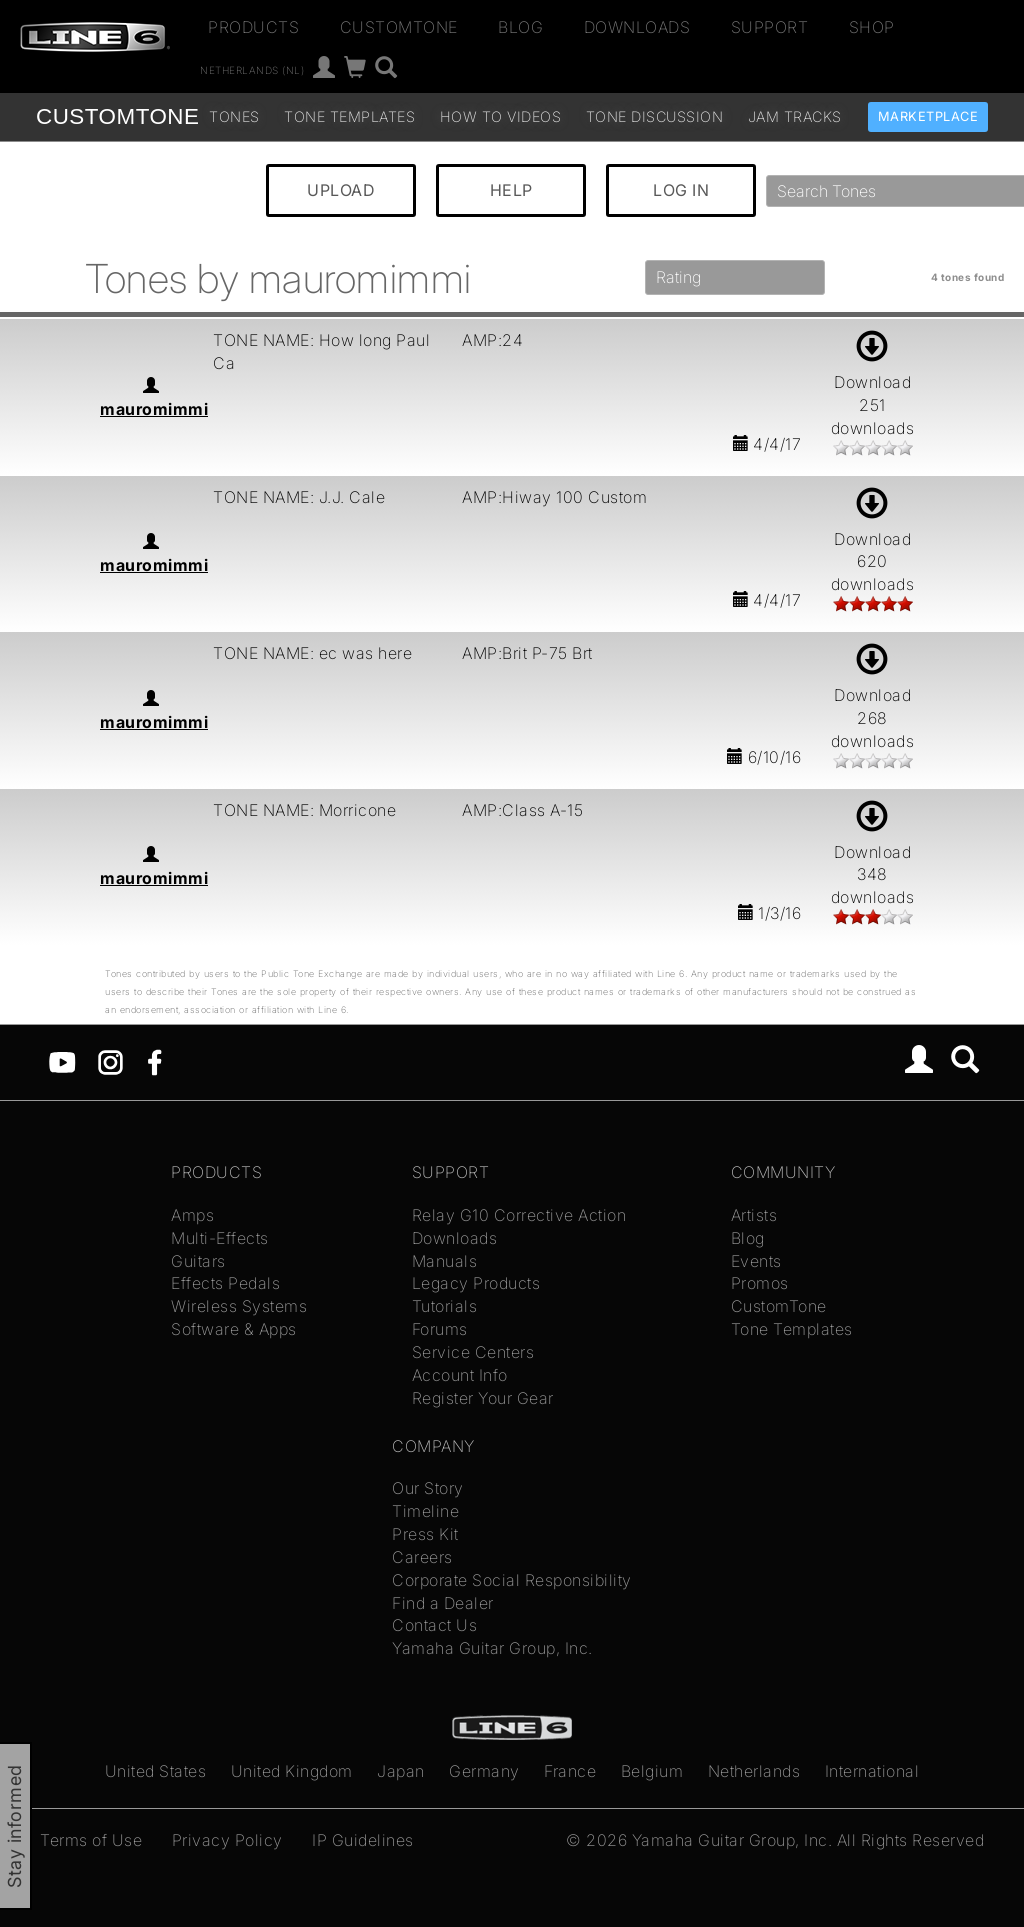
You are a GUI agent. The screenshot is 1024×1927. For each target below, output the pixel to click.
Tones (234, 116)
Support (770, 27)
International (872, 1771)
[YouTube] (62, 1061)
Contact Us (434, 1625)
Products (253, 27)
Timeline (425, 1511)
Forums (440, 1329)
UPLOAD (341, 190)
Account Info (460, 1375)
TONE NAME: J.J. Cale (299, 497)
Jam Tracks (795, 116)
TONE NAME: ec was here (312, 653)
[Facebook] (154, 1061)
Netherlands (754, 1771)
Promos (760, 1283)
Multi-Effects (220, 1238)
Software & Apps (234, 1329)
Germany (484, 1771)
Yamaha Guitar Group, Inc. (492, 1648)
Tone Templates (349, 116)
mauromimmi (154, 409)
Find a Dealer (443, 1603)
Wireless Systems (239, 1306)
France (570, 1771)
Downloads (637, 27)
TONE (117, 116)
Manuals (445, 1261)
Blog (520, 27)
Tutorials (445, 1306)
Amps (192, 1215)
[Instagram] (110, 1061)
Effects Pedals (225, 1283)
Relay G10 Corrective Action (519, 1215)
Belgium (652, 1771)
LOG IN (681, 190)
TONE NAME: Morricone (304, 810)
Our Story (428, 1488)
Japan (401, 1771)
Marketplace (928, 116)
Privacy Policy (227, 1840)
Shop (872, 27)
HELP (511, 190)
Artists (754, 1215)
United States (156, 1771)
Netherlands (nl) (252, 70)
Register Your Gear (483, 1398)
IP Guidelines (363, 1840)
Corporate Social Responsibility (512, 1580)
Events (756, 1261)
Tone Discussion (655, 116)
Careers (422, 1557)
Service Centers (473, 1352)
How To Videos (501, 116)
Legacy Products (476, 1283)
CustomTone (399, 27)
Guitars (198, 1261)
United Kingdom (292, 1771)
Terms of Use (91, 1840)
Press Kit (425, 1534)
